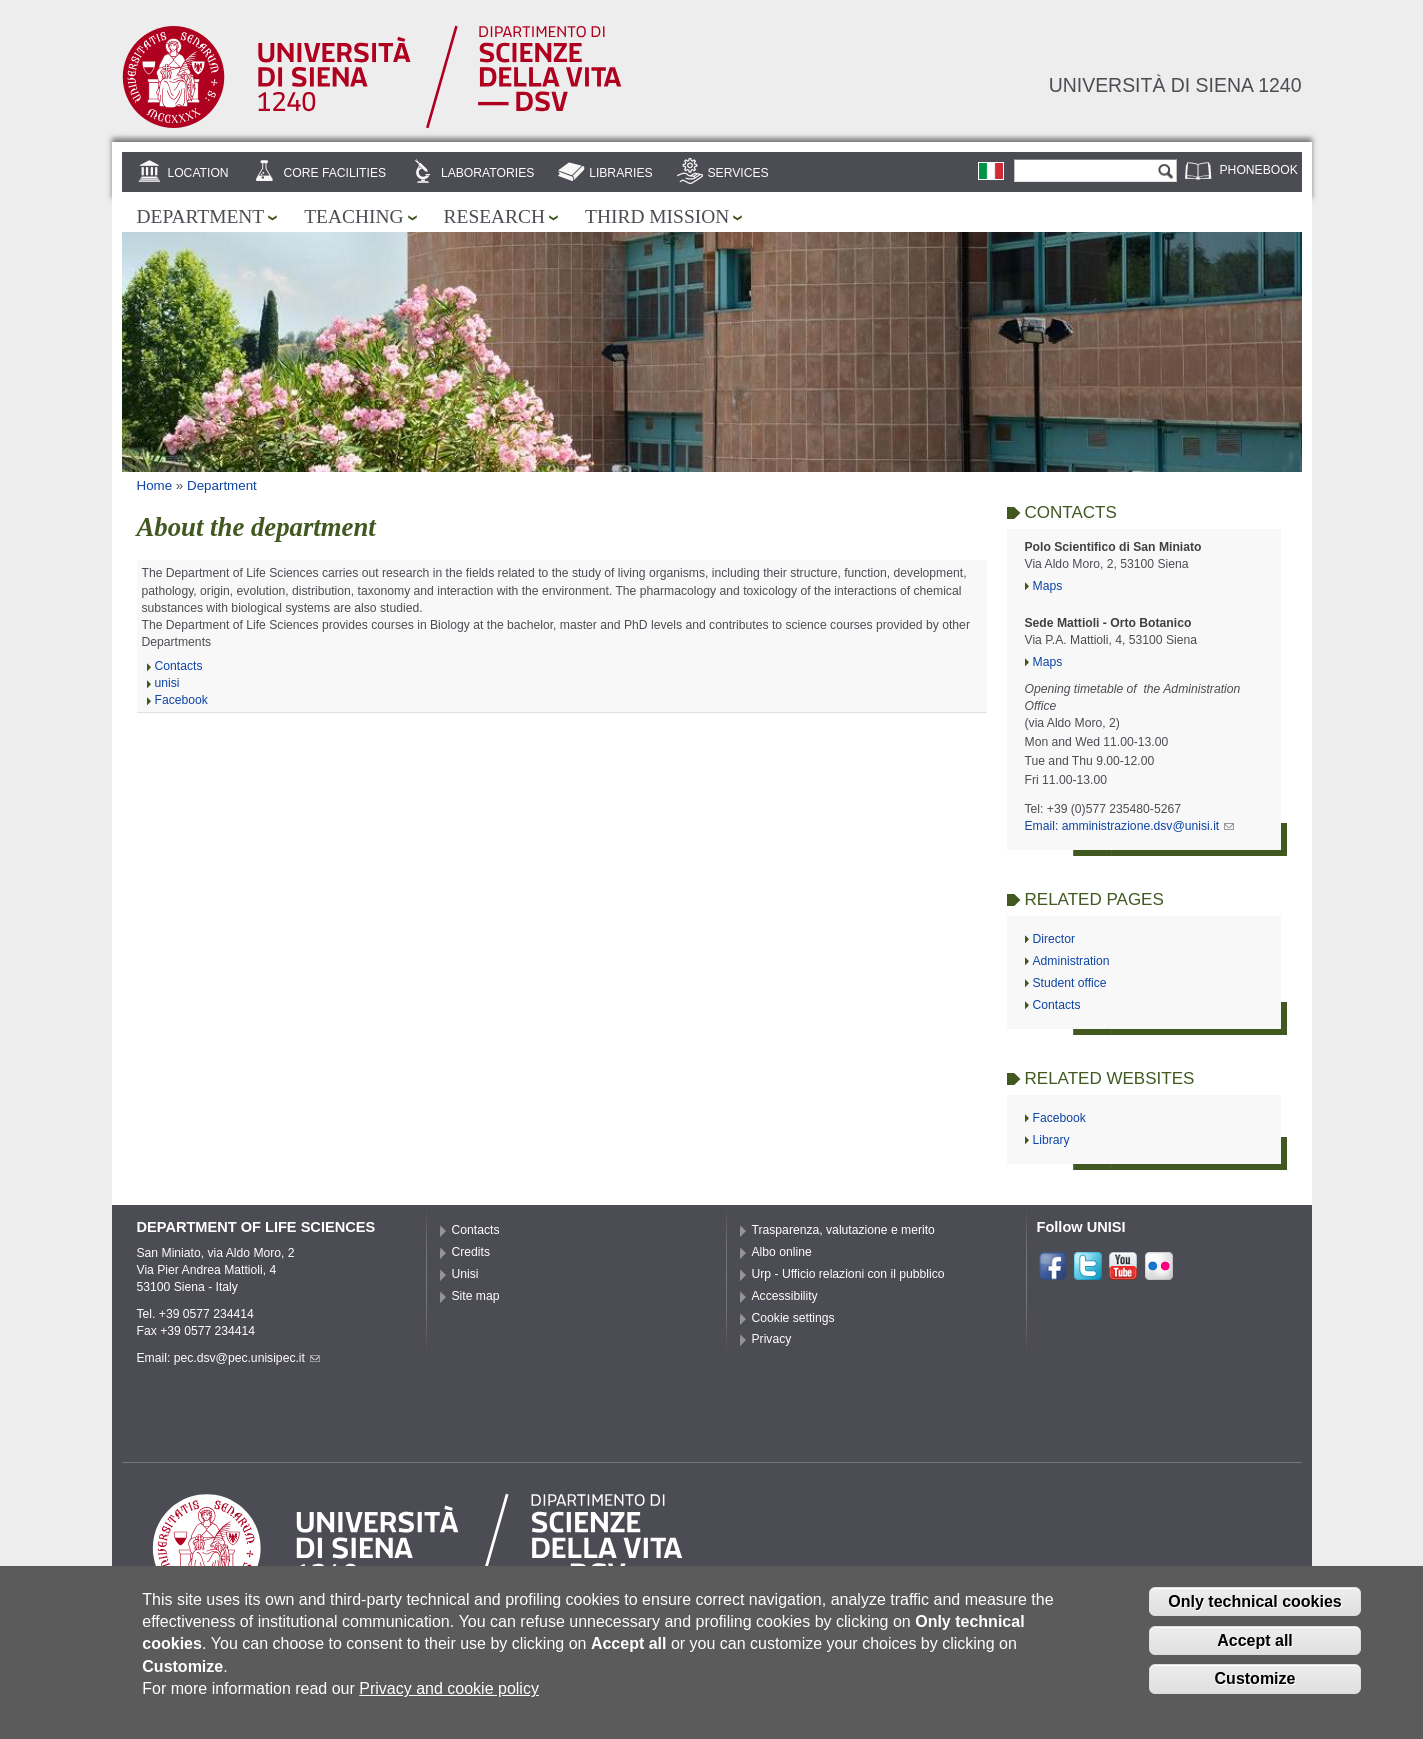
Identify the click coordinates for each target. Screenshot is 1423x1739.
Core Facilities (334, 173)
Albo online (782, 1252)
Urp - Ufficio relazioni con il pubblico (848, 1274)
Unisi (465, 1274)
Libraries (621, 173)
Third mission (657, 216)
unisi (167, 683)
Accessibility (785, 1296)
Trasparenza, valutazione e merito (843, 1230)
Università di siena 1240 (1175, 85)
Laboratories (487, 173)
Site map (476, 1296)
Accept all (1255, 1653)
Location (197, 173)
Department (201, 216)
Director (1054, 939)
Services (737, 173)
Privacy (772, 1339)
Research (495, 216)
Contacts (179, 666)
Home (155, 485)
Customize (1255, 1692)
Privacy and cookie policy (449, 1702)
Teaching (353, 216)
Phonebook (1259, 170)
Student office (1070, 983)
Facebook (181, 700)
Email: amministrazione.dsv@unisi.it (1130, 826)
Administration (1071, 961)
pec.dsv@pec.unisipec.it (247, 1358)
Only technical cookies (1254, 1614)
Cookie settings (793, 1318)
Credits (471, 1252)
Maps (1048, 586)
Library (1051, 1140)
